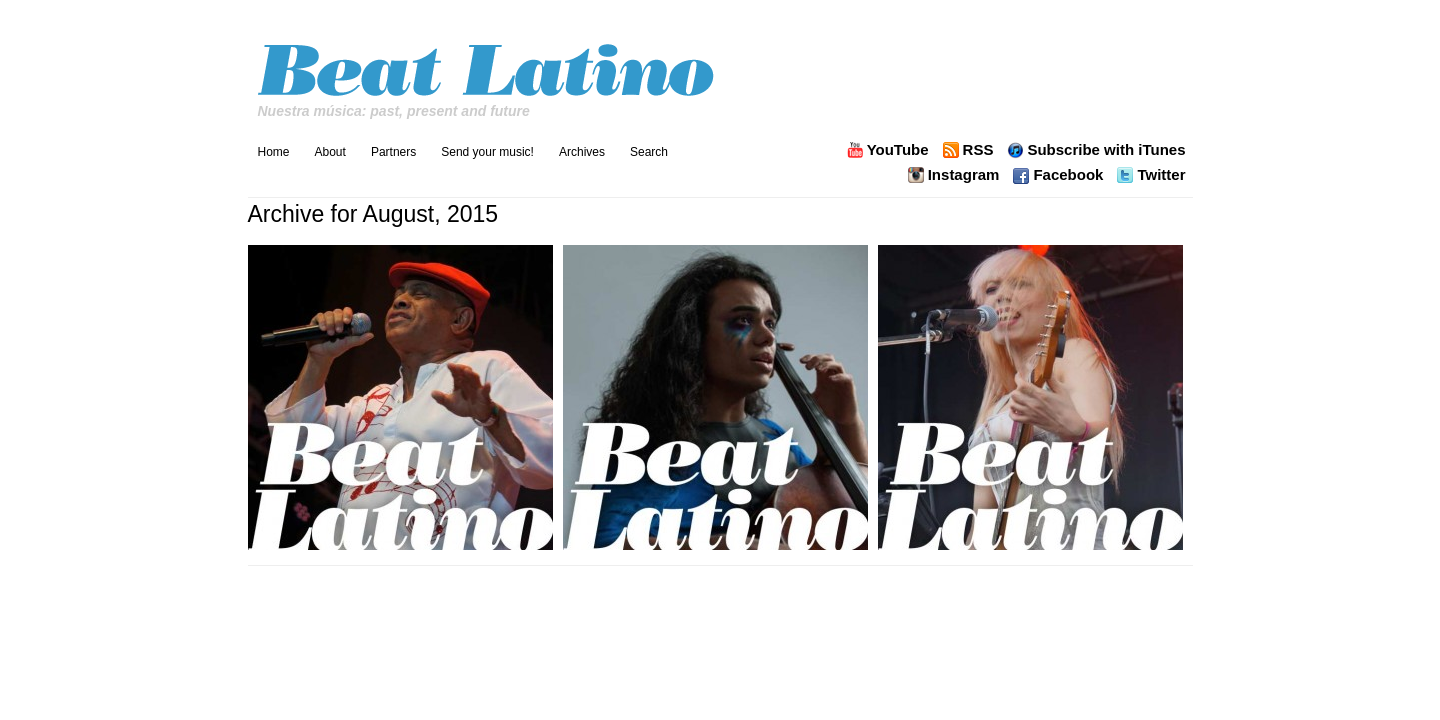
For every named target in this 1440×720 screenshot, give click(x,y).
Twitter (1161, 175)
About (330, 152)
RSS (978, 150)
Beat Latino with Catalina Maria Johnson (488, 64)
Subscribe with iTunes (1106, 150)
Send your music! (487, 152)
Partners (393, 152)
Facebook (1068, 175)
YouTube (898, 150)
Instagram (964, 175)
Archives (582, 152)
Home (274, 152)
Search (649, 152)
